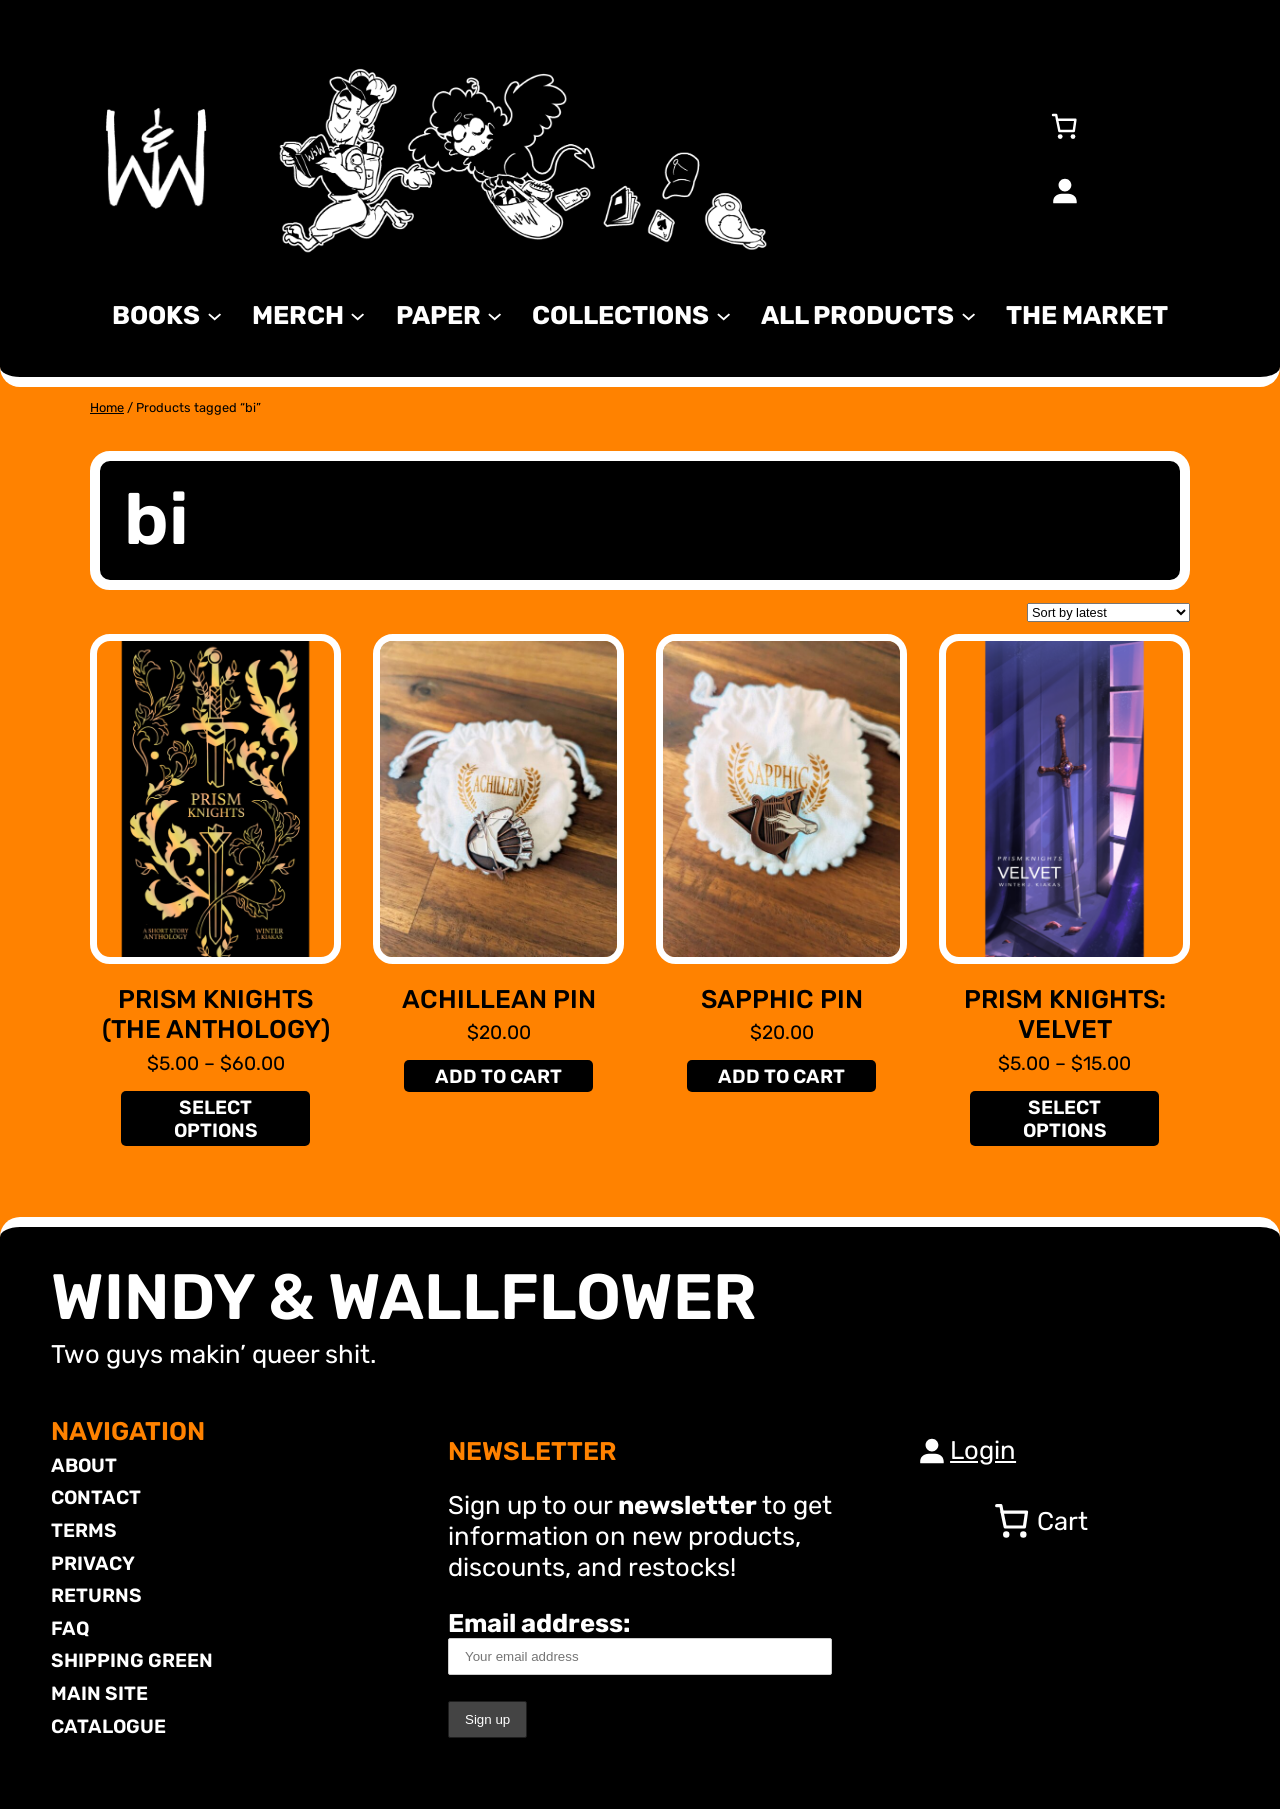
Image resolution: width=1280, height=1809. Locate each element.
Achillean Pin (499, 999)
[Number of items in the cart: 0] (1064, 126)
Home (107, 407)
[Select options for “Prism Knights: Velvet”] (1064, 1118)
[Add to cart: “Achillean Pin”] (498, 1076)
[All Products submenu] (968, 314)
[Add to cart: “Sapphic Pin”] (781, 1076)
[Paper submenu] (494, 314)
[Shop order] (1108, 612)
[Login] (1064, 190)
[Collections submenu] (723, 314)
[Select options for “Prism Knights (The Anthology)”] (215, 1118)
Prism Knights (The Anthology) (216, 1014)
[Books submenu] (214, 314)
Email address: (640, 1641)
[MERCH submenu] (357, 314)
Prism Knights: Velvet (1065, 1014)
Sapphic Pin (782, 999)
